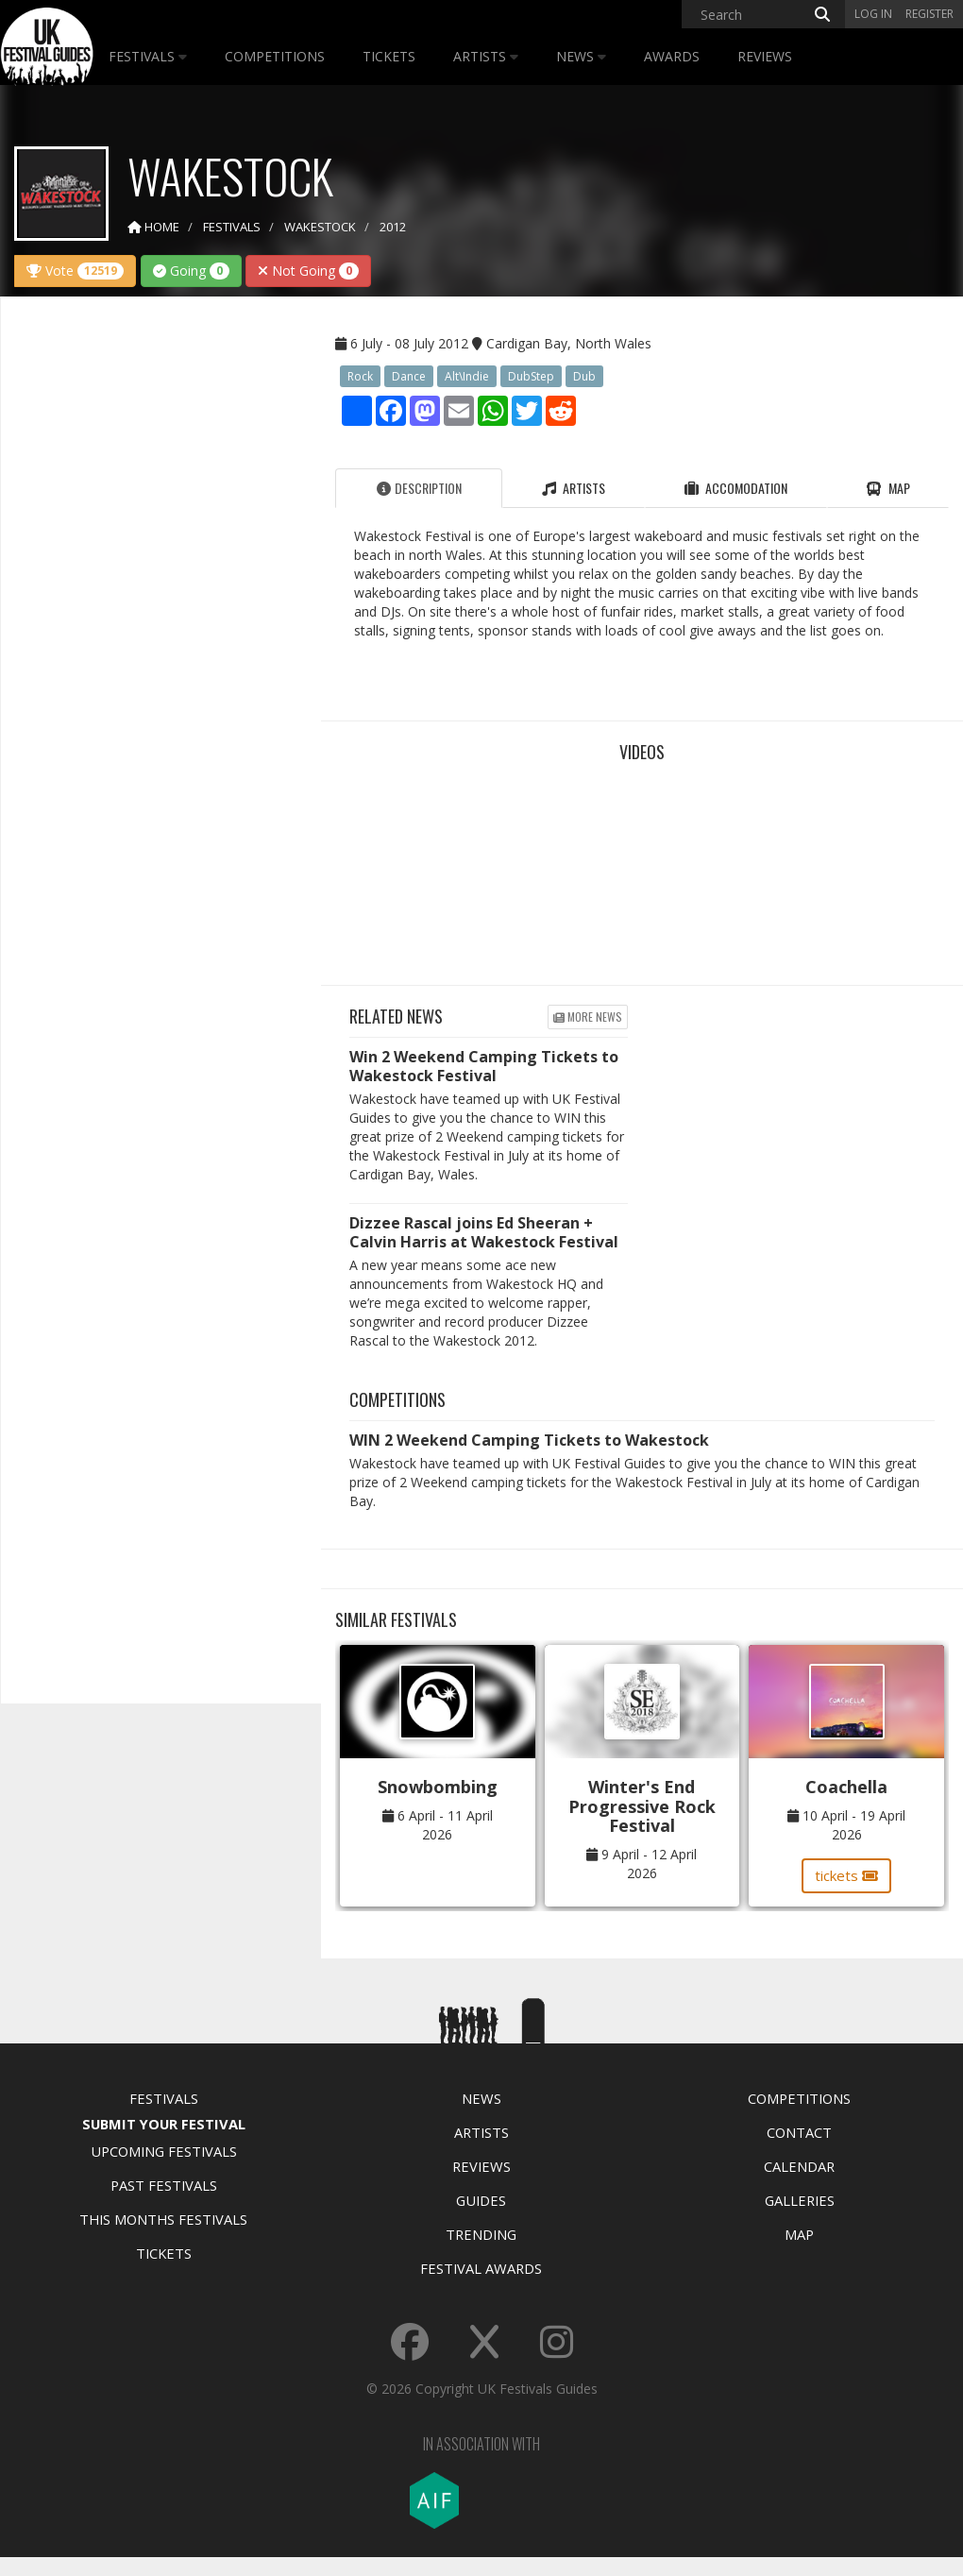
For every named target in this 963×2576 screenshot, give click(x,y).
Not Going (308, 271)
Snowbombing (438, 1786)
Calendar (799, 2166)
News (581, 56)
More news (587, 1016)
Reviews (764, 56)
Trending (481, 2234)
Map (799, 2234)
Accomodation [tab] (735, 488)
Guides (481, 2200)
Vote (75, 271)
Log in (873, 14)
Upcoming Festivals (164, 2151)
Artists (485, 56)
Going (191, 271)
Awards (672, 56)
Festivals (148, 56)
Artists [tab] (573, 488)
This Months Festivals (163, 2219)
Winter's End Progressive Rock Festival (642, 1806)
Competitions (275, 56)
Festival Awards (481, 2268)
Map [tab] (888, 488)
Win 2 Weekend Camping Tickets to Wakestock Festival (483, 1066)
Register (929, 14)
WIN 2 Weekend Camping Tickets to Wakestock (529, 1440)
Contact (799, 2132)
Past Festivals (163, 2185)
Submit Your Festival (163, 2123)
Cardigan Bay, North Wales (568, 343)
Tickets (389, 56)
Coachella (846, 1786)
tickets (846, 1875)
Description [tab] (419, 488)
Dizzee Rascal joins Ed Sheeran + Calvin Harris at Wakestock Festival (483, 1232)
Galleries (800, 2200)
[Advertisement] (156, 608)
